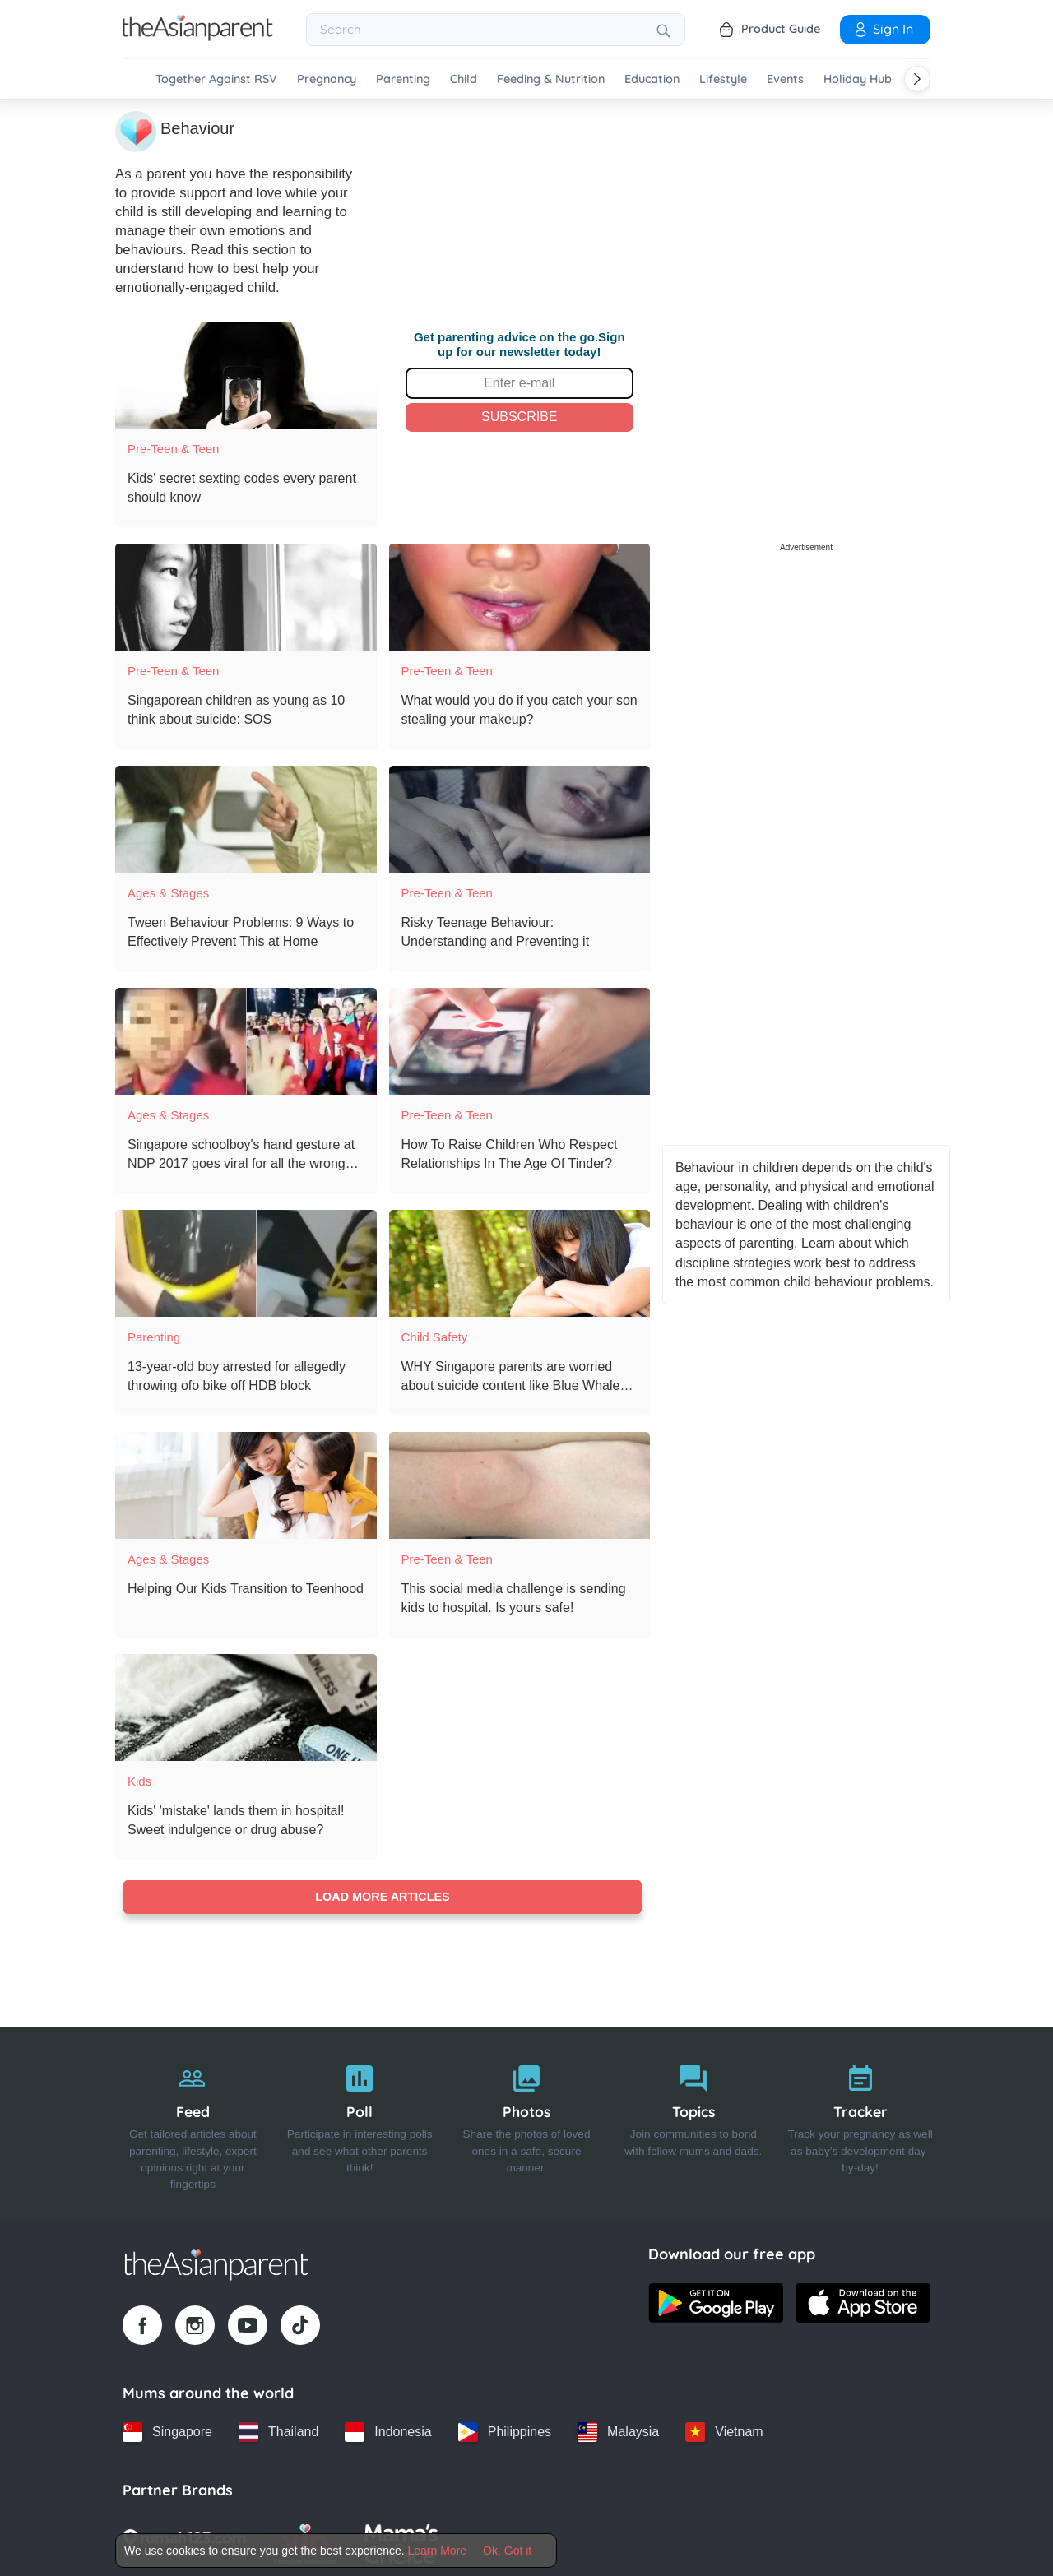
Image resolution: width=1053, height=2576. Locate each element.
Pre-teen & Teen (173, 446)
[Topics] (693, 2121)
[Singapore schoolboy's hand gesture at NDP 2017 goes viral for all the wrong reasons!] (246, 1039)
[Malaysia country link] (618, 2429)
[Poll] (360, 2121)
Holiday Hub (857, 79)
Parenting (403, 79)
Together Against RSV (216, 79)
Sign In (882, 29)
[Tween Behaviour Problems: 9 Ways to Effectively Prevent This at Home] (246, 816)
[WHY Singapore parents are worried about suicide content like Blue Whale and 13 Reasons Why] (520, 1261)
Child (463, 79)
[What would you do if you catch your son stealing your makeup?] (520, 594)
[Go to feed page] (198, 36)
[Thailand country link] (278, 2429)
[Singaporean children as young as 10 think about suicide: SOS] (246, 594)
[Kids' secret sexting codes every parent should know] (246, 372)
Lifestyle (723, 79)
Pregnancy (326, 79)
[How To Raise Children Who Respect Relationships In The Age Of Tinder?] (520, 1039)
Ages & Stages (168, 890)
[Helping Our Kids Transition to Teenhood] (246, 1483)
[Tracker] (860, 2121)
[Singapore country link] (167, 2429)
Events (785, 79)
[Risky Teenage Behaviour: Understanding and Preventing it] (520, 816)
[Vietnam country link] (724, 2429)
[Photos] (527, 2121)
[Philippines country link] (504, 2429)
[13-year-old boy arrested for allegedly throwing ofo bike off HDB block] (246, 1261)
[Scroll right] (917, 79)
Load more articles (382, 1895)
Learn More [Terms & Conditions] (437, 2550)
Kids (139, 1779)
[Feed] (193, 2121)
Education (652, 79)
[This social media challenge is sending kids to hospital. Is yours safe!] (520, 1483)
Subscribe (519, 414)
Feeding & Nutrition (551, 79)
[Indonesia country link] (388, 2429)
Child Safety (434, 1334)
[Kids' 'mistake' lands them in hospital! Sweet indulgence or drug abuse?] (246, 1705)
